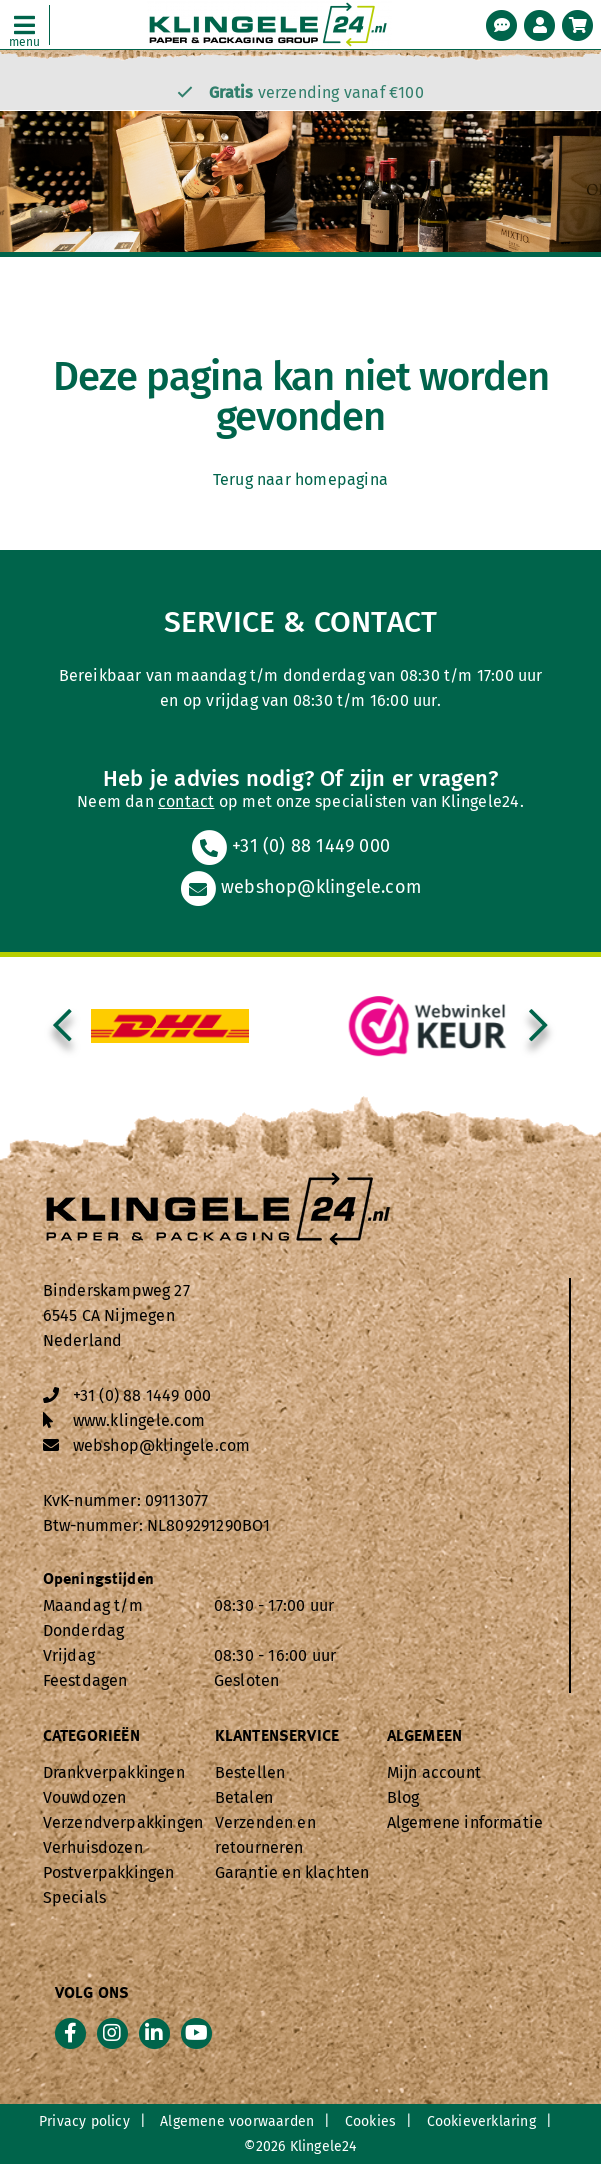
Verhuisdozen (93, 1847)
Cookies (370, 2121)
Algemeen (425, 1737)
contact (186, 801)
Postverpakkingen (109, 1872)
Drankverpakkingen (114, 1772)
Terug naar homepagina (300, 479)
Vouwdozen (85, 1797)
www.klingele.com (139, 1420)
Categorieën (91, 1737)
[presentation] (63, 1026)
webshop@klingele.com (300, 887)
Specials (75, 1897)
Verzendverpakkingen (123, 1822)
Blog (403, 1797)
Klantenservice (277, 1737)
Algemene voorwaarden (237, 2121)
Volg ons (92, 1994)
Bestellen (250, 1772)
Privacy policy (84, 2121)
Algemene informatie (465, 1822)
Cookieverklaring (481, 2121)
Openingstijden (99, 1580)
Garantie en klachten (292, 1872)
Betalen (244, 1797)
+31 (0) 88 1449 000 (290, 846)
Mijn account (434, 1772)
